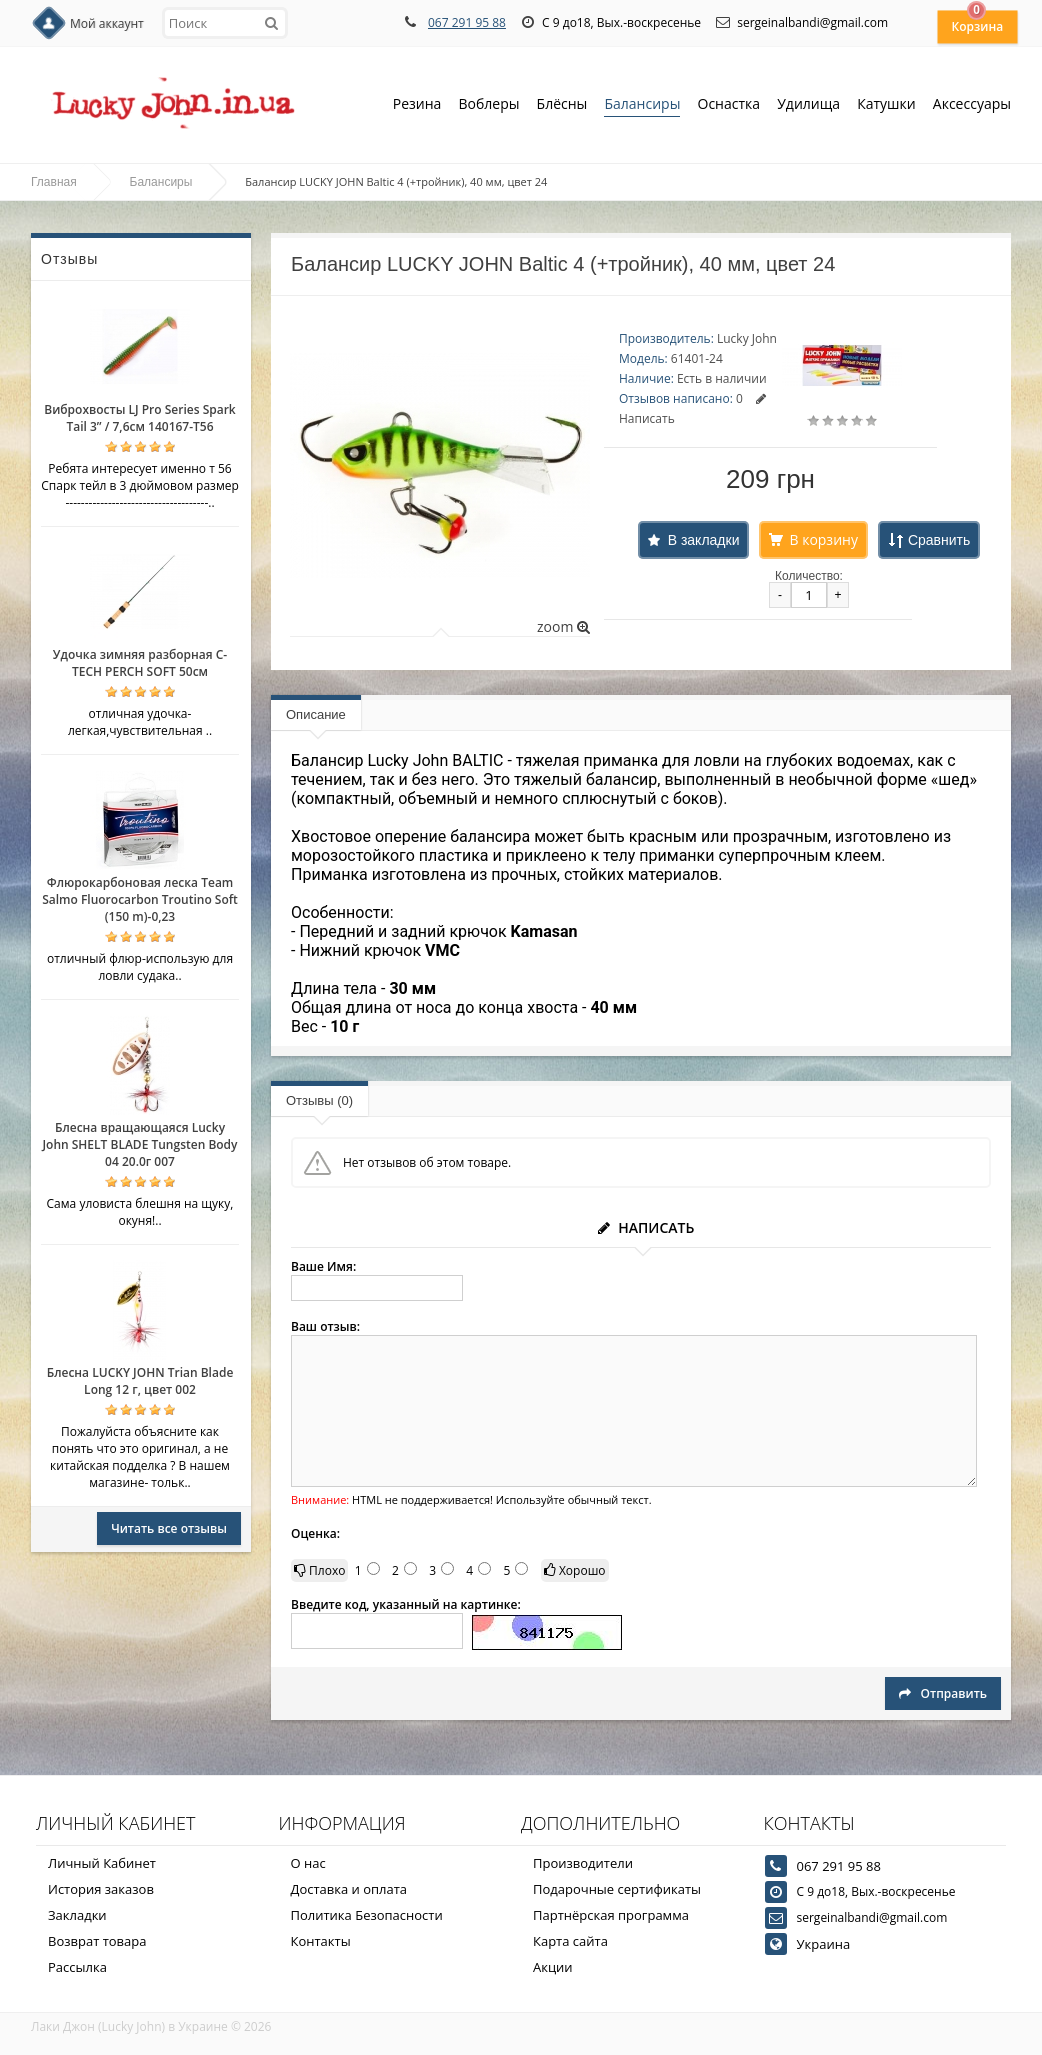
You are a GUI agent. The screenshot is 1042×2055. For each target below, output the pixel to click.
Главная (54, 182)
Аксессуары (972, 103)
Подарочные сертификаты (617, 1889)
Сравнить (939, 540)
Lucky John (747, 338)
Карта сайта (570, 1941)
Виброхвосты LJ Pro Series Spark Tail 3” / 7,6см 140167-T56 (139, 418)
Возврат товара (97, 1941)
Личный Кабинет (102, 1863)
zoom (563, 626)
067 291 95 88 (467, 22)
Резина (417, 105)
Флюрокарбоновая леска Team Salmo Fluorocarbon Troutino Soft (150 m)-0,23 (140, 899)
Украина (824, 1944)
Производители (583, 1863)
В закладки (704, 540)
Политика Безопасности (367, 1915)
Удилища (808, 105)
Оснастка (729, 105)
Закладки (77, 1915)
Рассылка (77, 1967)
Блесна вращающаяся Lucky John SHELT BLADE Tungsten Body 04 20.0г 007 (139, 1144)
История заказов (101, 1889)
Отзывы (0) (319, 1100)
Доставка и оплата (349, 1889)
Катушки (886, 105)
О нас (308, 1863)
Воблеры (488, 105)
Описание (316, 714)
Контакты (321, 1941)
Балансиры (642, 105)
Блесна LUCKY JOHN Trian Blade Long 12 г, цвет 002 (140, 1381)
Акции (553, 1967)
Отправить (943, 1693)
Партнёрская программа (611, 1915)
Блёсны (562, 105)
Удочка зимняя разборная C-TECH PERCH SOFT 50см (140, 663)
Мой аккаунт (107, 23)
